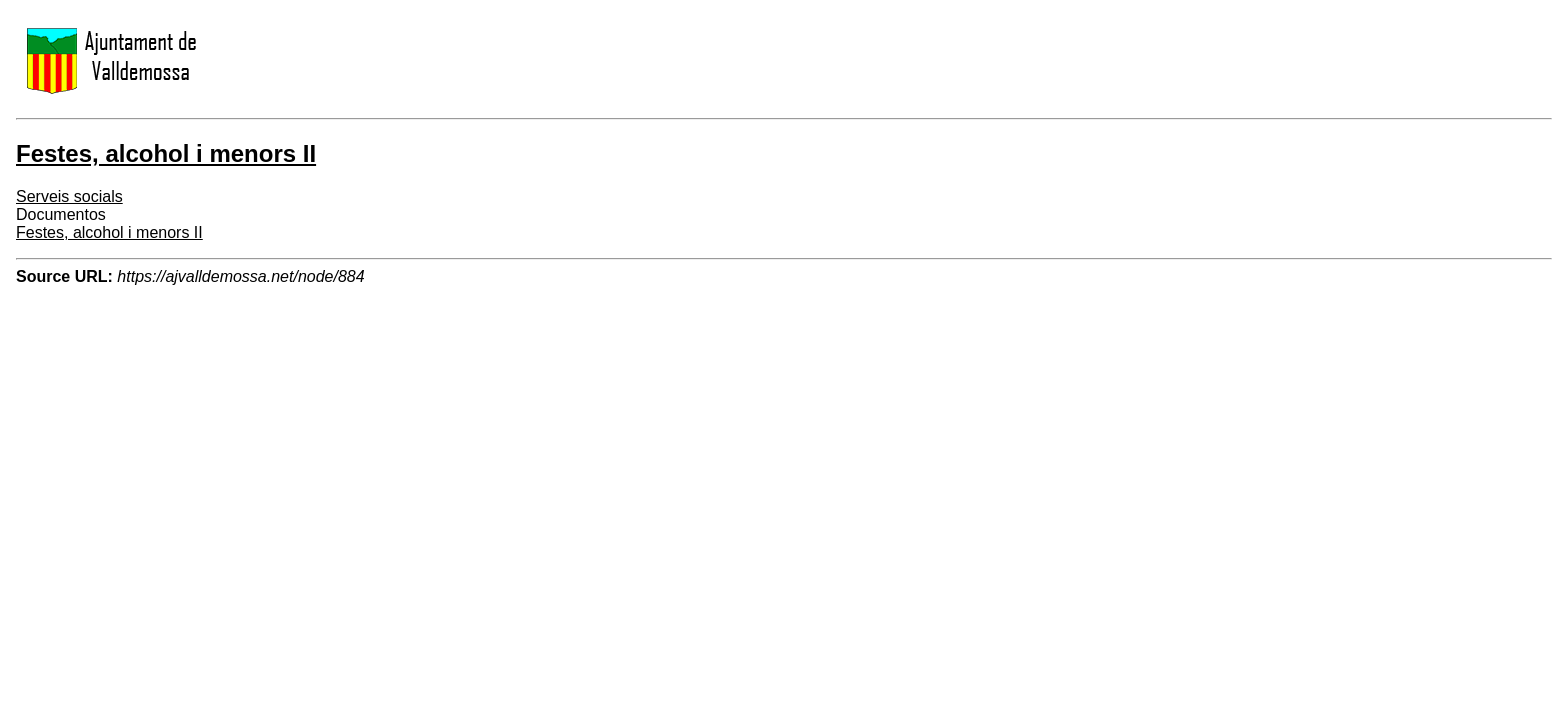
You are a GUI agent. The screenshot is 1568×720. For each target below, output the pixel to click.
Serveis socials (69, 196)
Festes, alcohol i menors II (109, 232)
